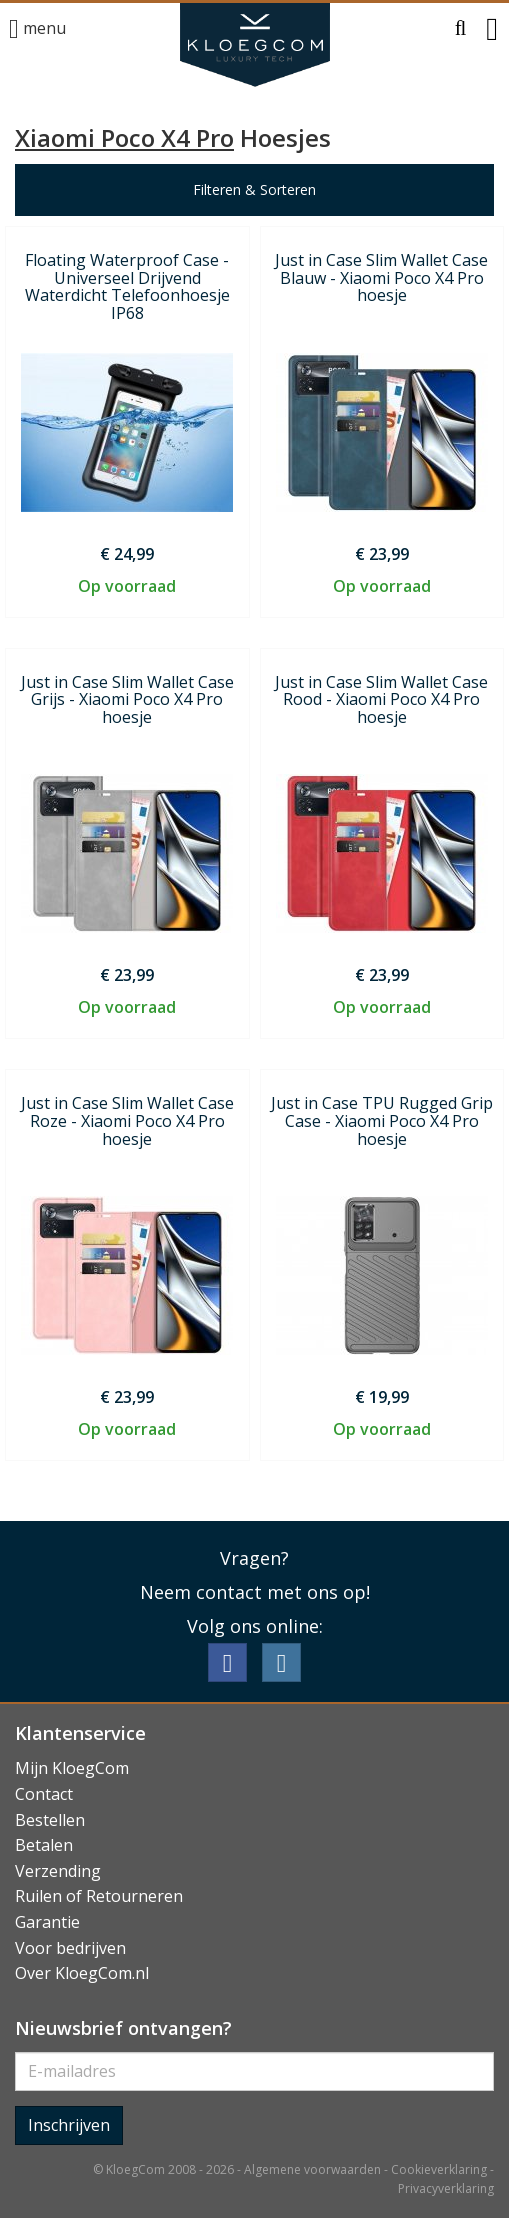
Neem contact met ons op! (255, 1592)
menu (37, 29)
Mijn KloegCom (72, 1768)
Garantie (47, 1922)
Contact (44, 1794)
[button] (461, 29)
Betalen (44, 1845)
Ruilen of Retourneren (99, 1896)
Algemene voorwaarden (312, 2169)
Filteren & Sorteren (254, 189)
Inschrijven (69, 2125)
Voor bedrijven (70, 1948)
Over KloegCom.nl (82, 1973)
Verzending (58, 1871)
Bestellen (50, 1820)
